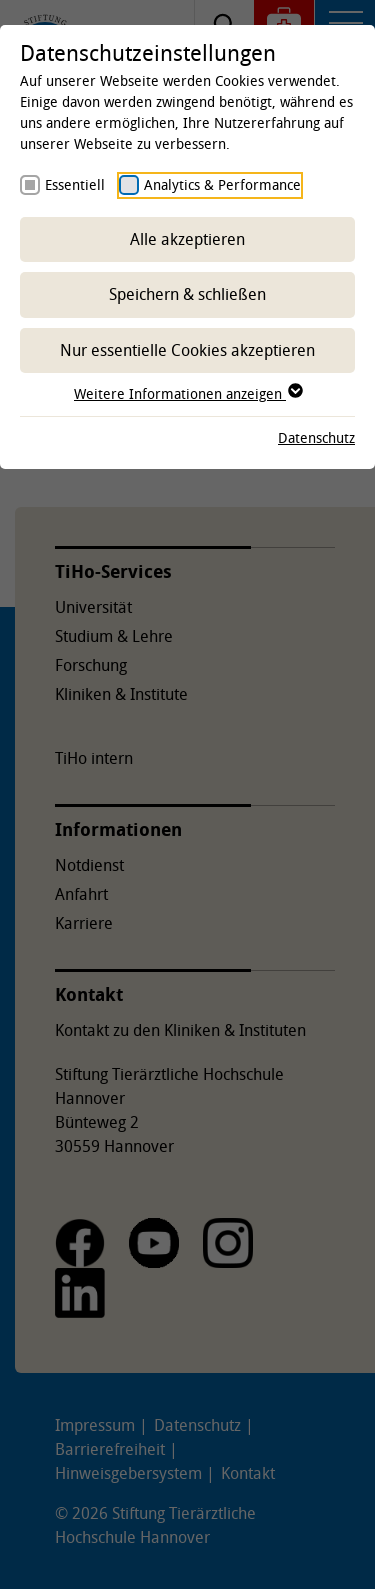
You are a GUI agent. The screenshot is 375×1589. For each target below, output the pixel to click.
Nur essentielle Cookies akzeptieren (187, 350)
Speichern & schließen (187, 294)
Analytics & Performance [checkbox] (222, 184)
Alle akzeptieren (187, 239)
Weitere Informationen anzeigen (187, 393)
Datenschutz (316, 437)
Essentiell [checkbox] (75, 184)
